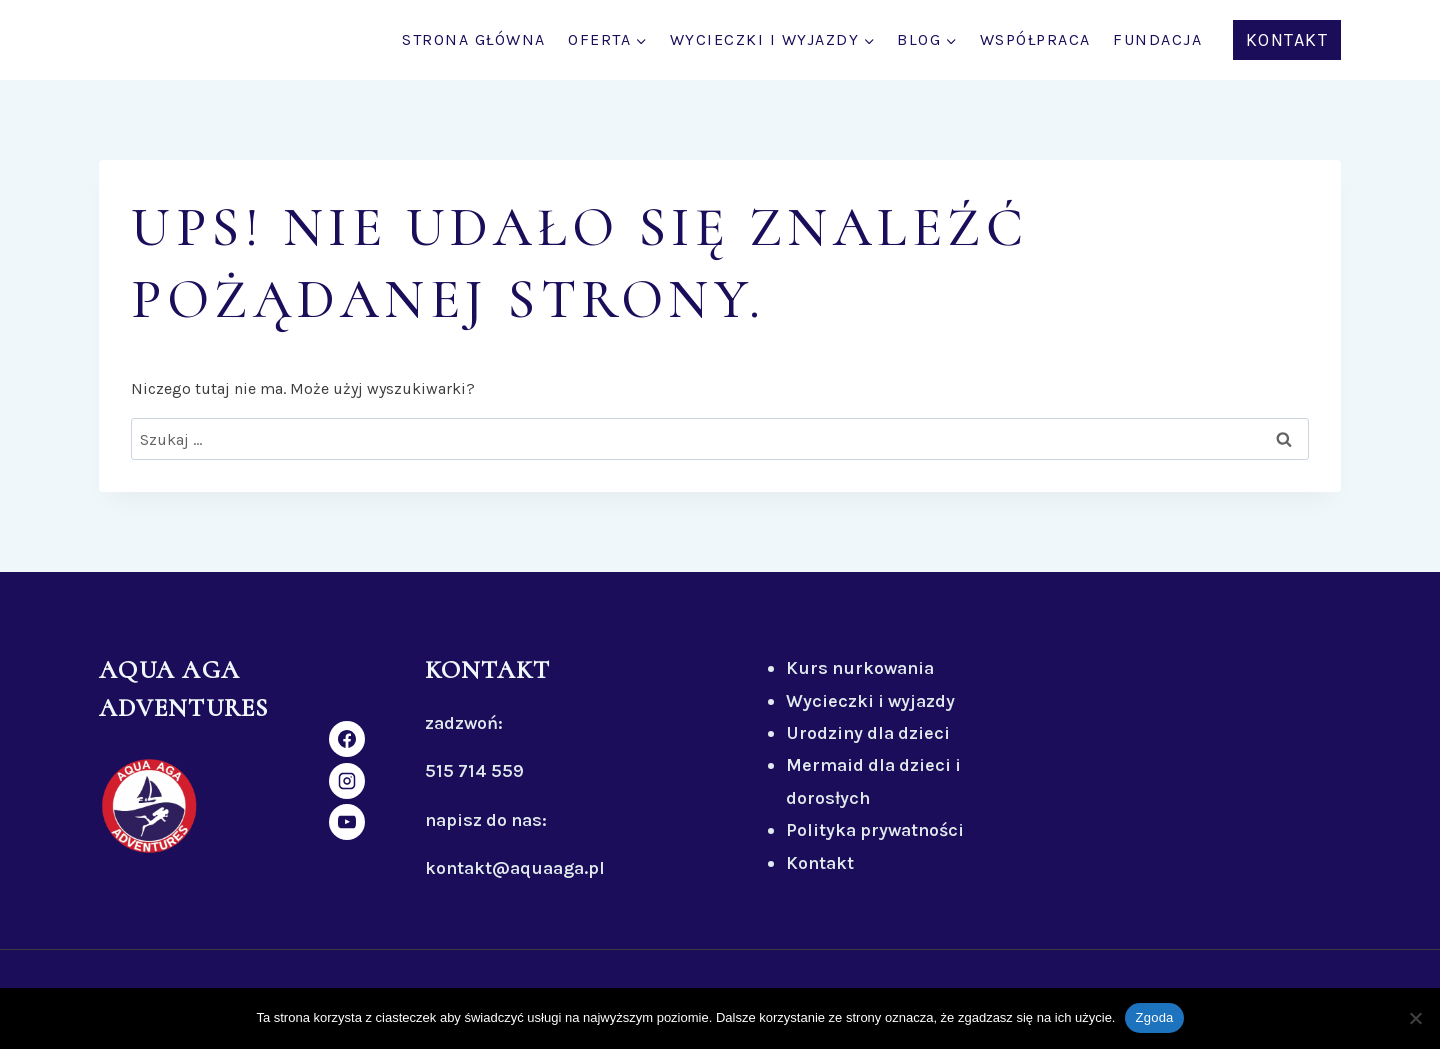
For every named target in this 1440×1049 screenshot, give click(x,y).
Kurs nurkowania (860, 668)
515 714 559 (474, 771)
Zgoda (1154, 1017)
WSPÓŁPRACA (1035, 39)
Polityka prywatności (875, 830)
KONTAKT (1287, 40)
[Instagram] (347, 781)
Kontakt (820, 863)
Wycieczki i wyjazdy (870, 701)
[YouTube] (347, 822)
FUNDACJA (1157, 39)
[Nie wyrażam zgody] (1415, 1018)
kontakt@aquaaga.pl (515, 868)
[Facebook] (347, 739)
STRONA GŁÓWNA (474, 39)
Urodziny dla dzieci (868, 733)
